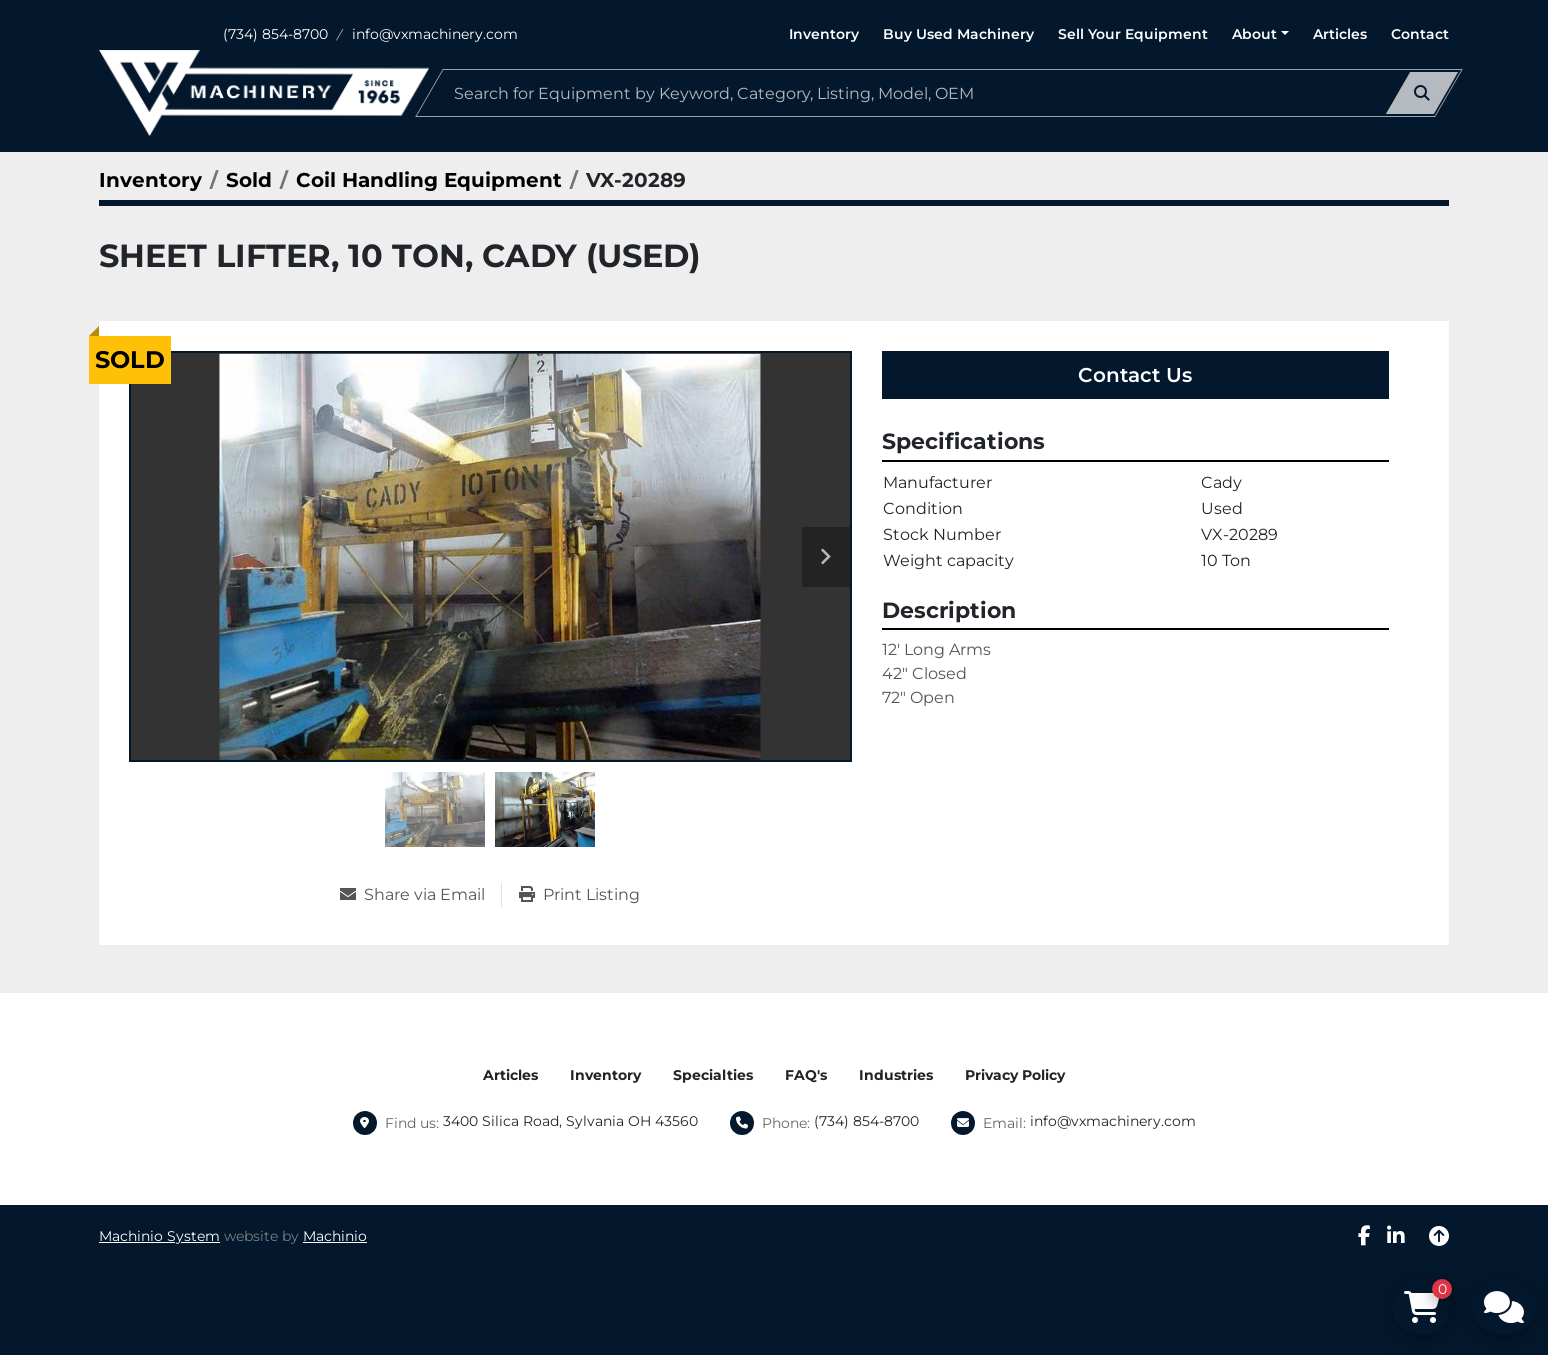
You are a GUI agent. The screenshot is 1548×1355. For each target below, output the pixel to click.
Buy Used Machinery (958, 34)
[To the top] (1439, 1236)
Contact (1420, 34)
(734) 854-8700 (275, 34)
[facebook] (1364, 1236)
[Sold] (249, 180)
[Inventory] (150, 180)
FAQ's (806, 1075)
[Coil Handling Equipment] (429, 180)
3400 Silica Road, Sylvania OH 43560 (570, 1121)
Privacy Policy (1015, 1075)
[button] (1260, 34)
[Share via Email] (420, 895)
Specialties (713, 1075)
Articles (1340, 34)
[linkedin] (1396, 1236)
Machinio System (159, 1236)
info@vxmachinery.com (435, 34)
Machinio (335, 1236)
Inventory (824, 34)
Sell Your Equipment (1133, 34)
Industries (896, 1075)
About (1254, 34)
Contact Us (1135, 375)
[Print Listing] (579, 895)
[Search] (939, 93)
